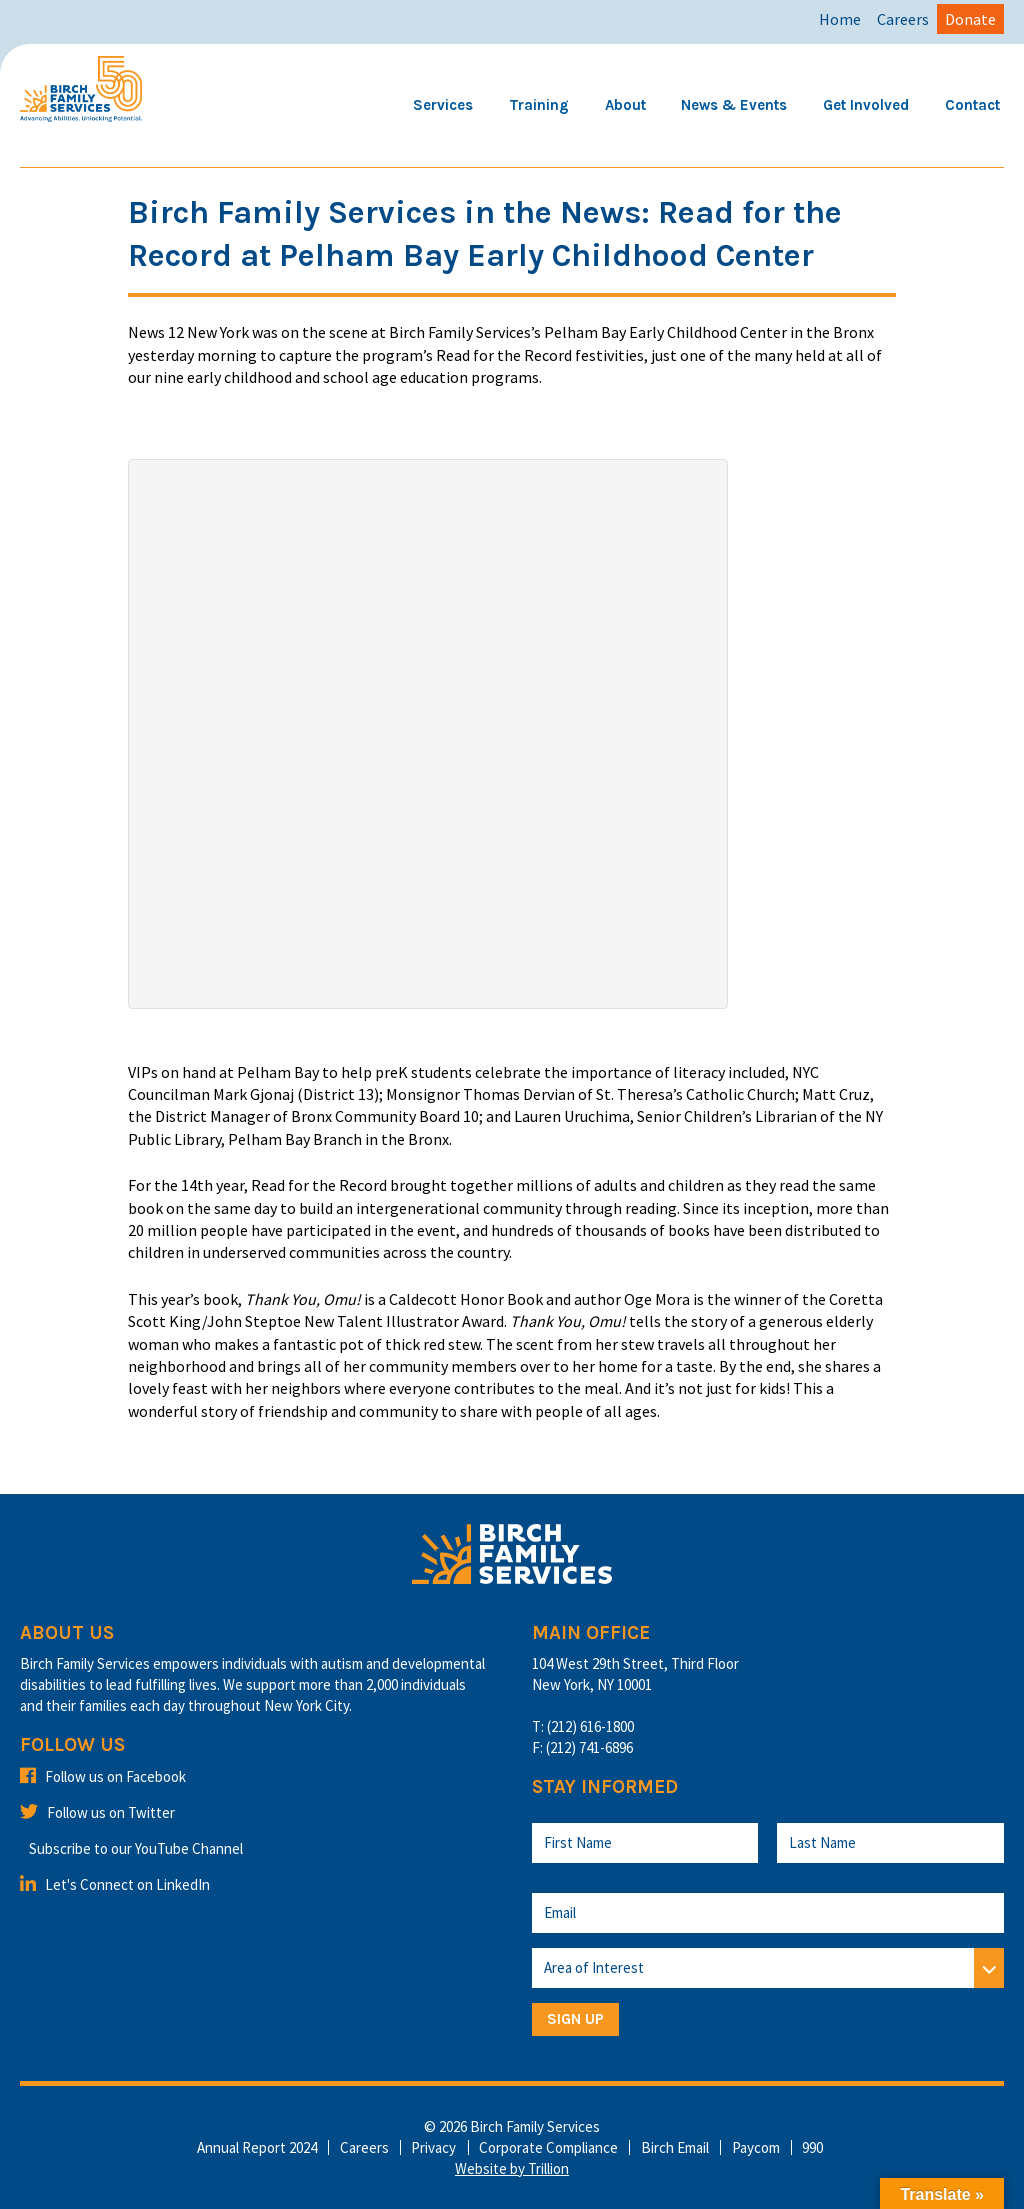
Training (539, 105)
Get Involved (866, 105)
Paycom (756, 2147)
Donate (970, 19)
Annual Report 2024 (257, 2147)
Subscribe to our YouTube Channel (136, 1848)
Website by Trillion (512, 2168)
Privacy (433, 2147)
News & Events (734, 105)
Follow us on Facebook (103, 1776)
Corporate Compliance (548, 2147)
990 (812, 2147)
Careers (903, 19)
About (625, 105)
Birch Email (675, 2147)
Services (443, 105)
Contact (972, 105)
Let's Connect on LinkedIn (115, 1884)
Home (840, 19)
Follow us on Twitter (97, 1812)
